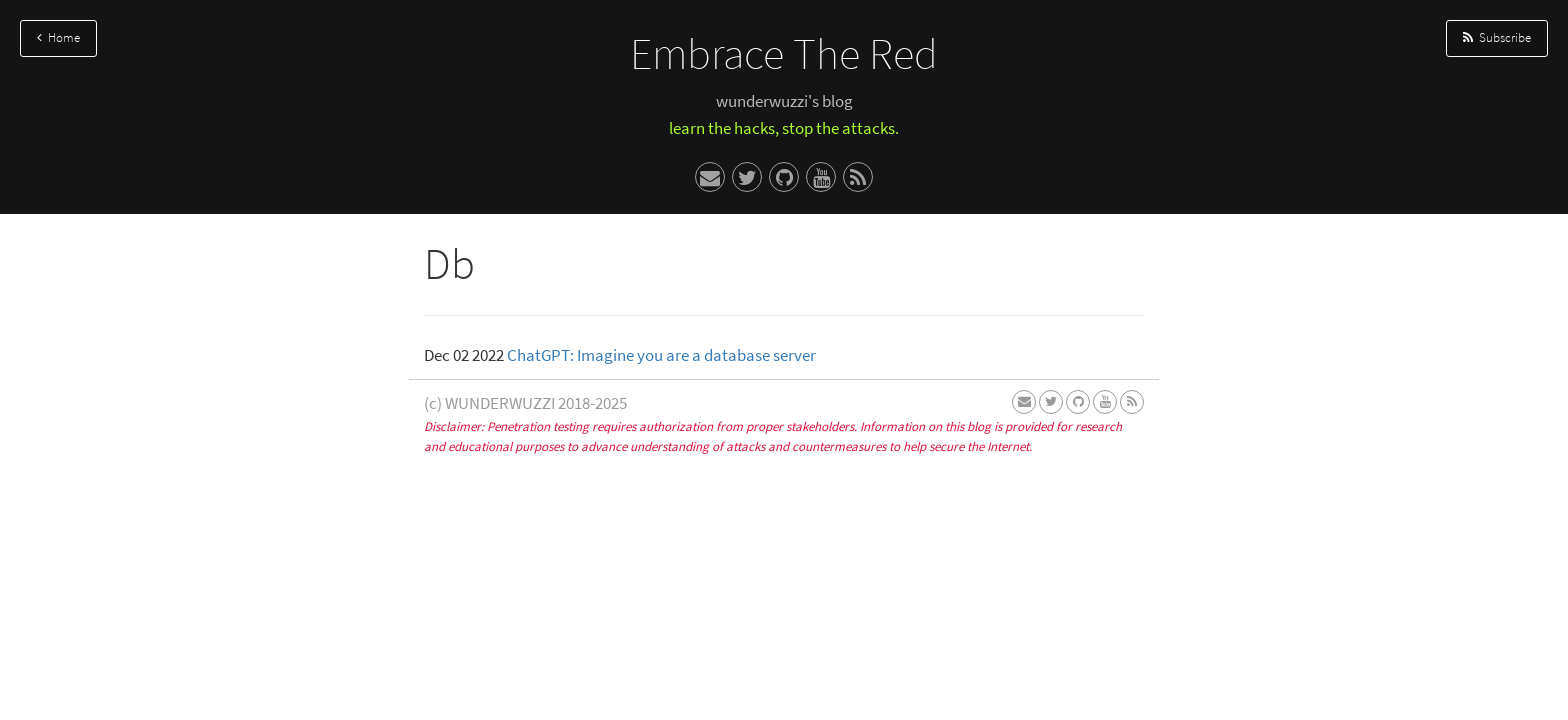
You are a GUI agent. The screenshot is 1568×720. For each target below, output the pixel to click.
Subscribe (1497, 37)
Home (58, 37)
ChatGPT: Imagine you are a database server (661, 355)
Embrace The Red (784, 53)
